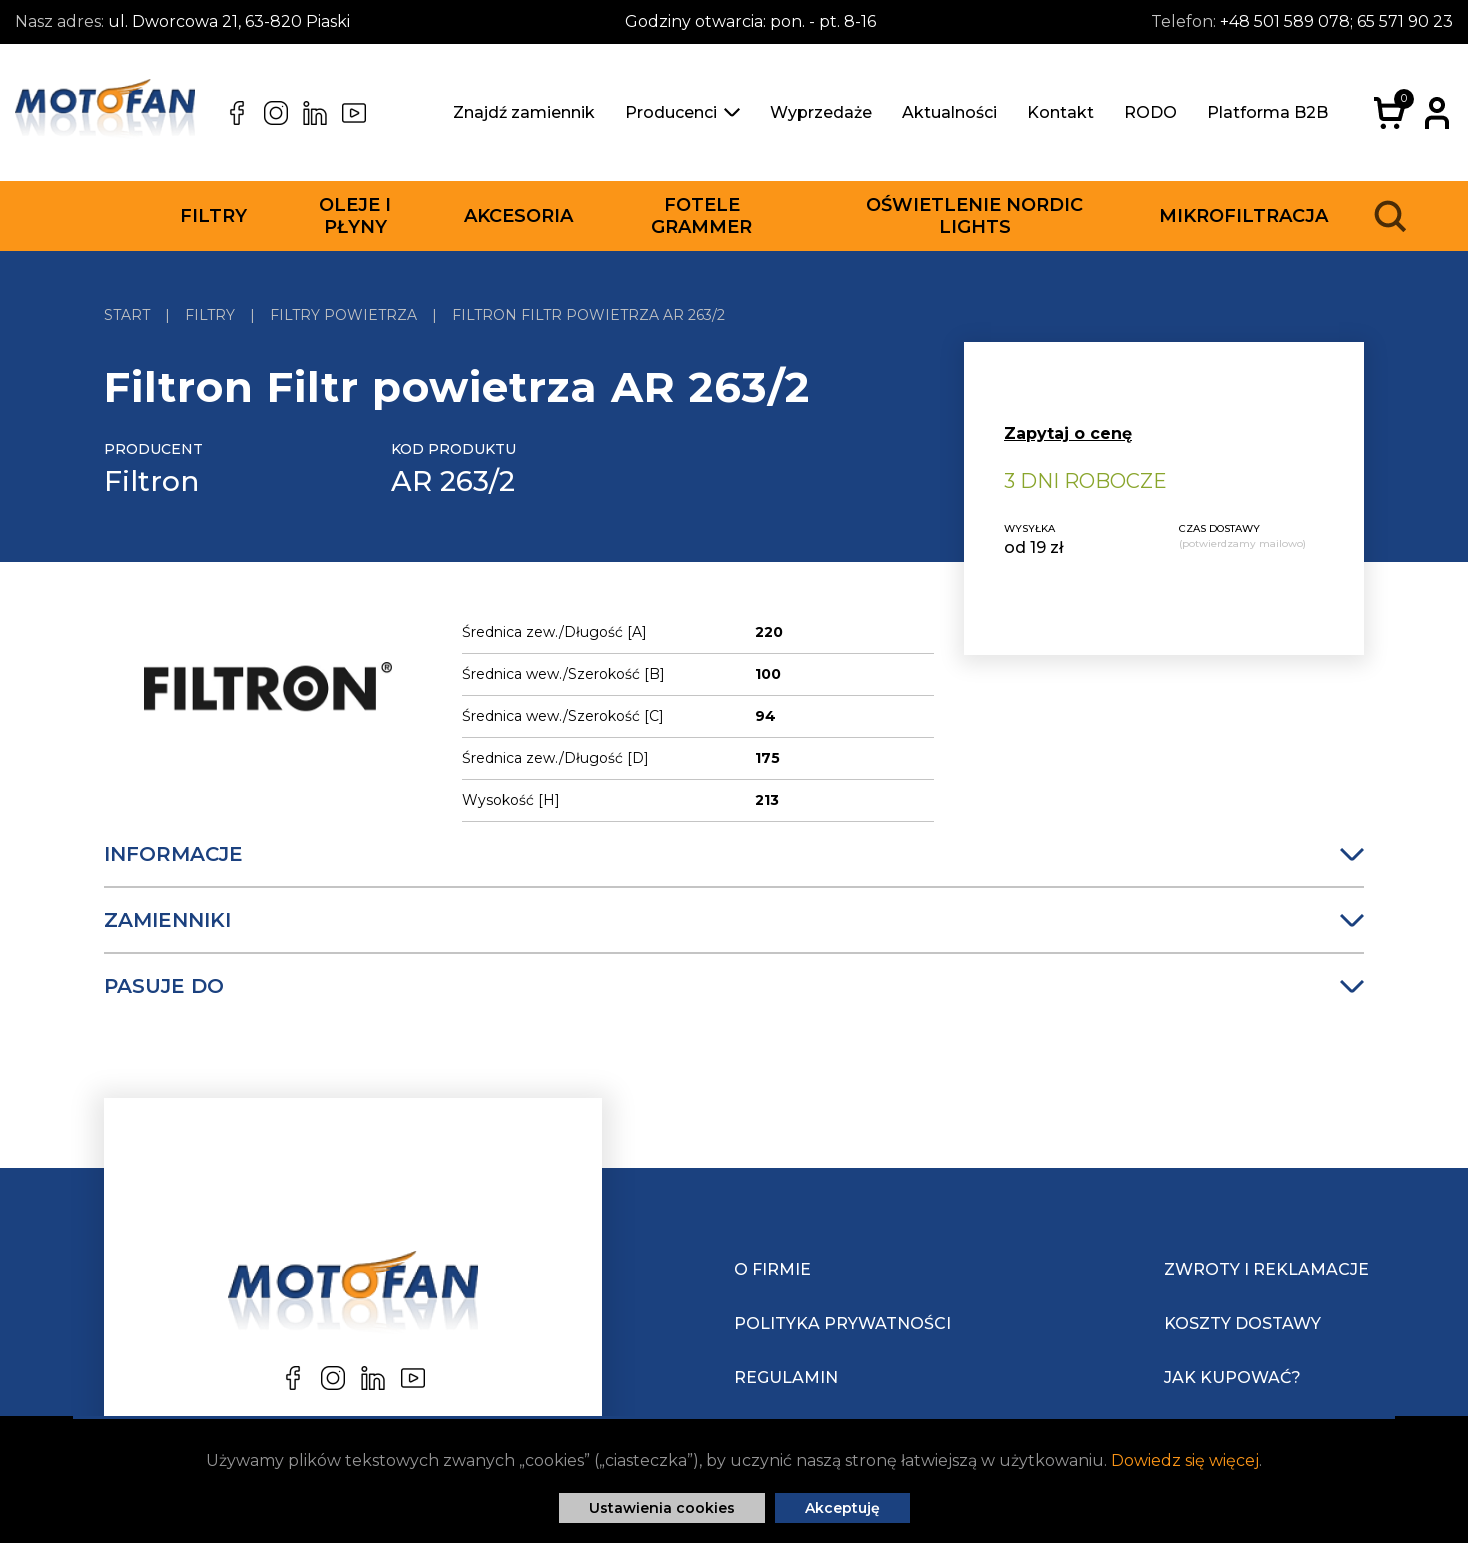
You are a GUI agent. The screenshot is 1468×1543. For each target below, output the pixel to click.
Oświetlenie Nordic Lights (974, 216)
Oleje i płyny (355, 216)
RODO (1150, 112)
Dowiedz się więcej (1185, 1460)
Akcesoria (518, 216)
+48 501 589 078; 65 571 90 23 (1336, 21)
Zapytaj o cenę (1068, 433)
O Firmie (772, 1269)
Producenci (682, 112)
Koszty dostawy (1242, 1323)
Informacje (734, 854)
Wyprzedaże (821, 112)
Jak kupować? (1232, 1377)
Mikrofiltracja (1243, 216)
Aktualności (949, 112)
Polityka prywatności (842, 1323)
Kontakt (1060, 112)
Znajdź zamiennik (524, 112)
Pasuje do (734, 986)
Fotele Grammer (701, 216)
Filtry (213, 216)
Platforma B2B (1267, 112)
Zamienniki (734, 920)
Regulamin (786, 1377)
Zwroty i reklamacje (1266, 1269)
